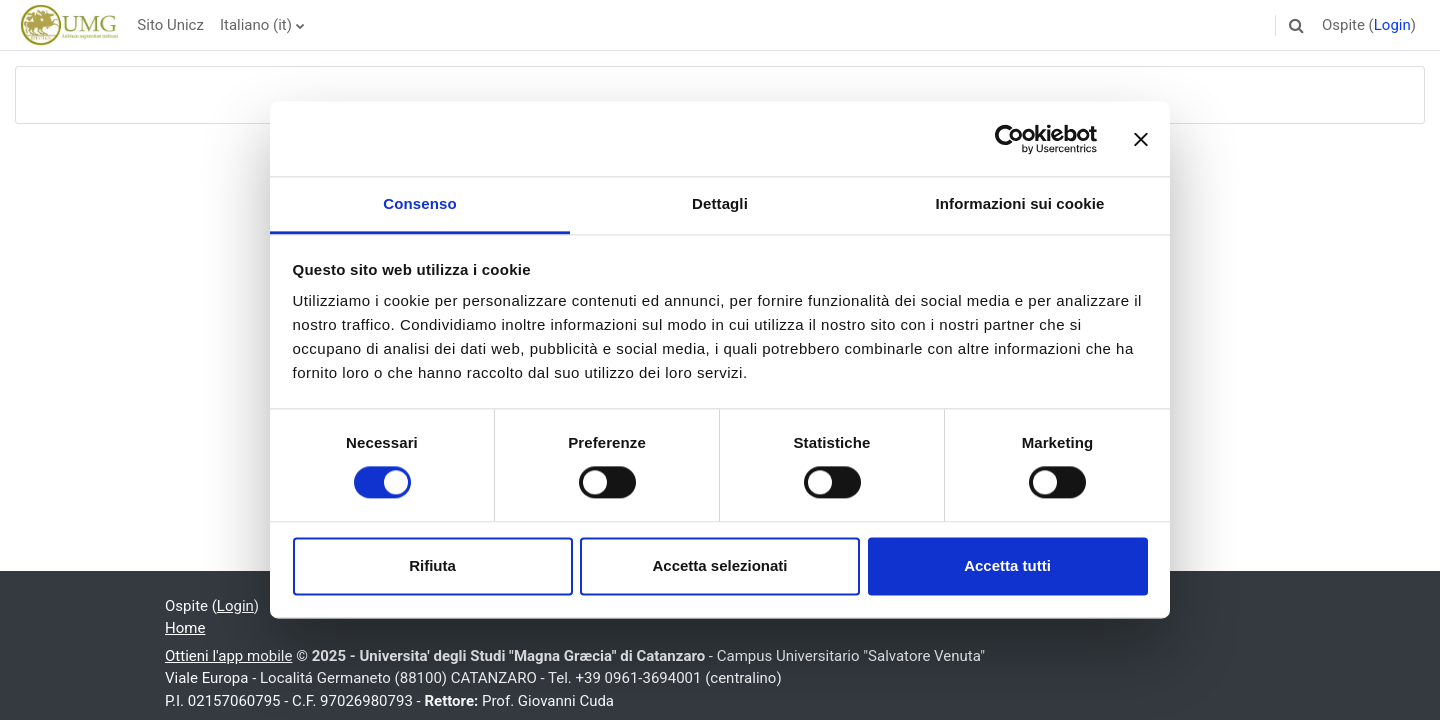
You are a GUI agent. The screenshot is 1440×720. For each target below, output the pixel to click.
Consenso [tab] (419, 203)
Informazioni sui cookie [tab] (1020, 203)
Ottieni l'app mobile (228, 656)
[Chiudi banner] (1141, 139)
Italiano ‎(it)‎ (256, 25)
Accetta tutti (1007, 565)
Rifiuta (432, 565)
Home (185, 628)
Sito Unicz (170, 25)
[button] (1297, 25)
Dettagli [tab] (720, 203)
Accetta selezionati (719, 565)
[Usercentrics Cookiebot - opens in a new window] (1009, 139)
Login (1392, 25)
